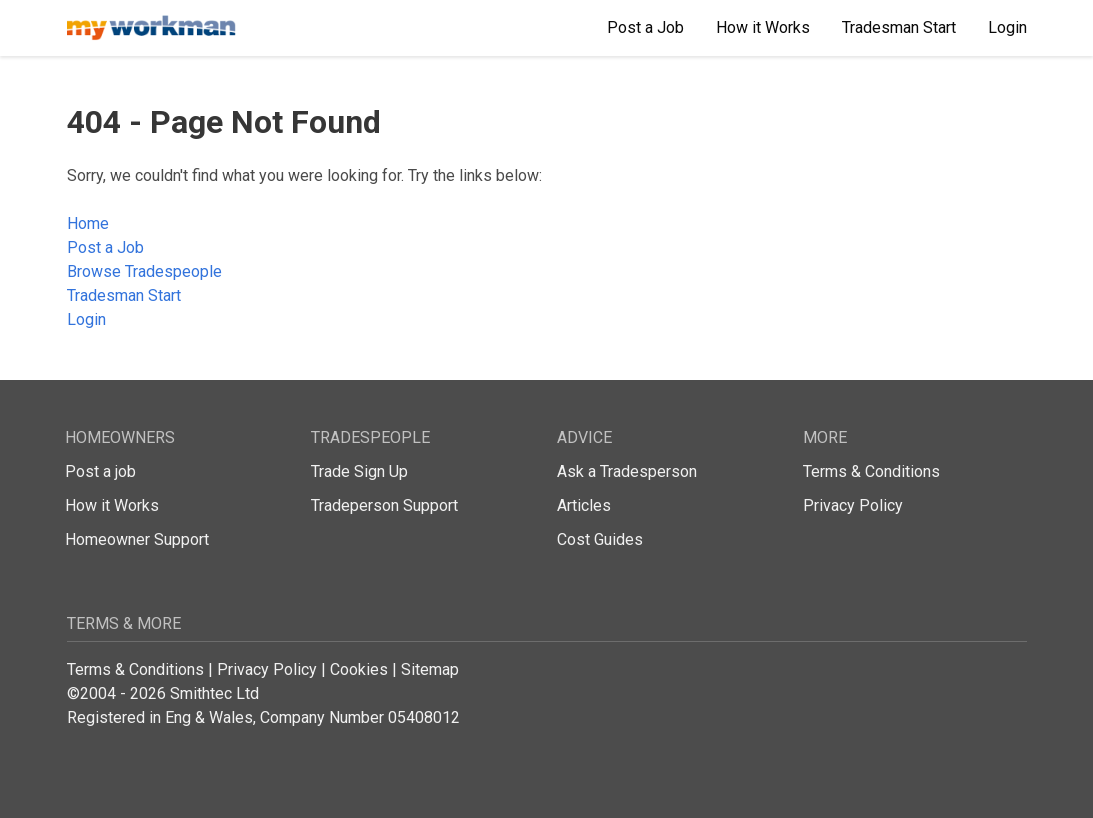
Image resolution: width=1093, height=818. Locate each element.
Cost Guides (600, 539)
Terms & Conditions (871, 471)
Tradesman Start (124, 295)
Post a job (100, 471)
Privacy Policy (853, 505)
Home (88, 223)
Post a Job (105, 247)
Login (86, 319)
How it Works (112, 505)
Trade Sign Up (359, 471)
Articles (584, 505)
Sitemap (430, 669)
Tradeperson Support (384, 505)
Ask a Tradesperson (627, 471)
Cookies (359, 669)
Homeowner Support (137, 539)
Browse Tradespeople (144, 271)
